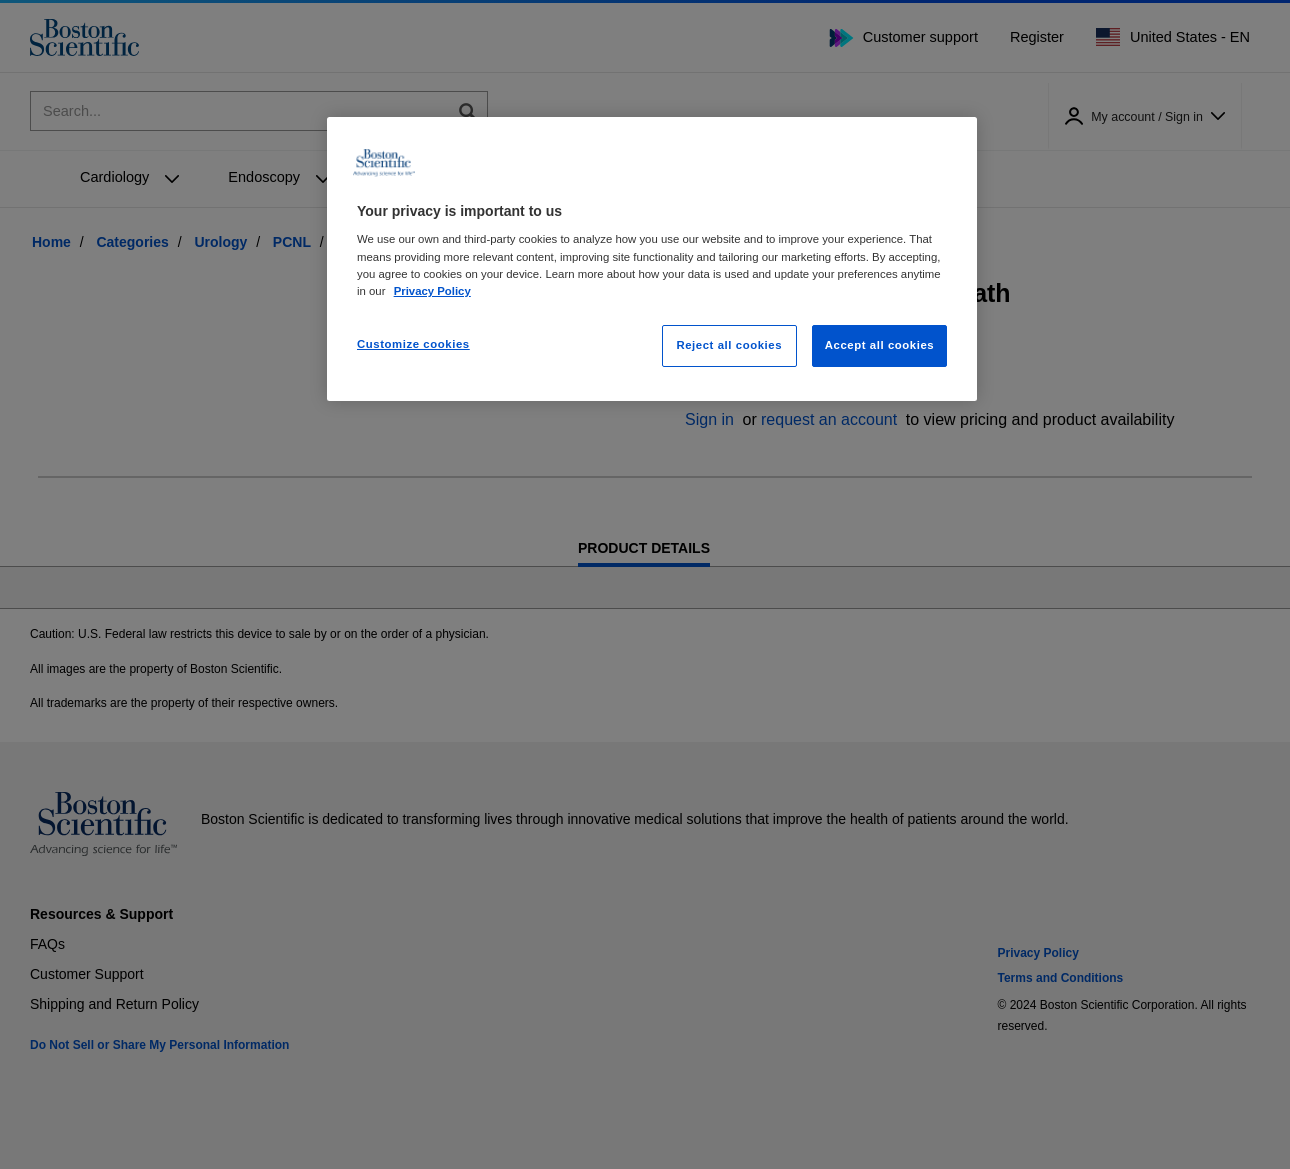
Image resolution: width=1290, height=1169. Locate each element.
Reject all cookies (729, 345)
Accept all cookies (880, 345)
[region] (652, 259)
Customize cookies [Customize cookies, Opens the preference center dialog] (413, 344)
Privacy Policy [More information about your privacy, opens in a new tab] (432, 291)
